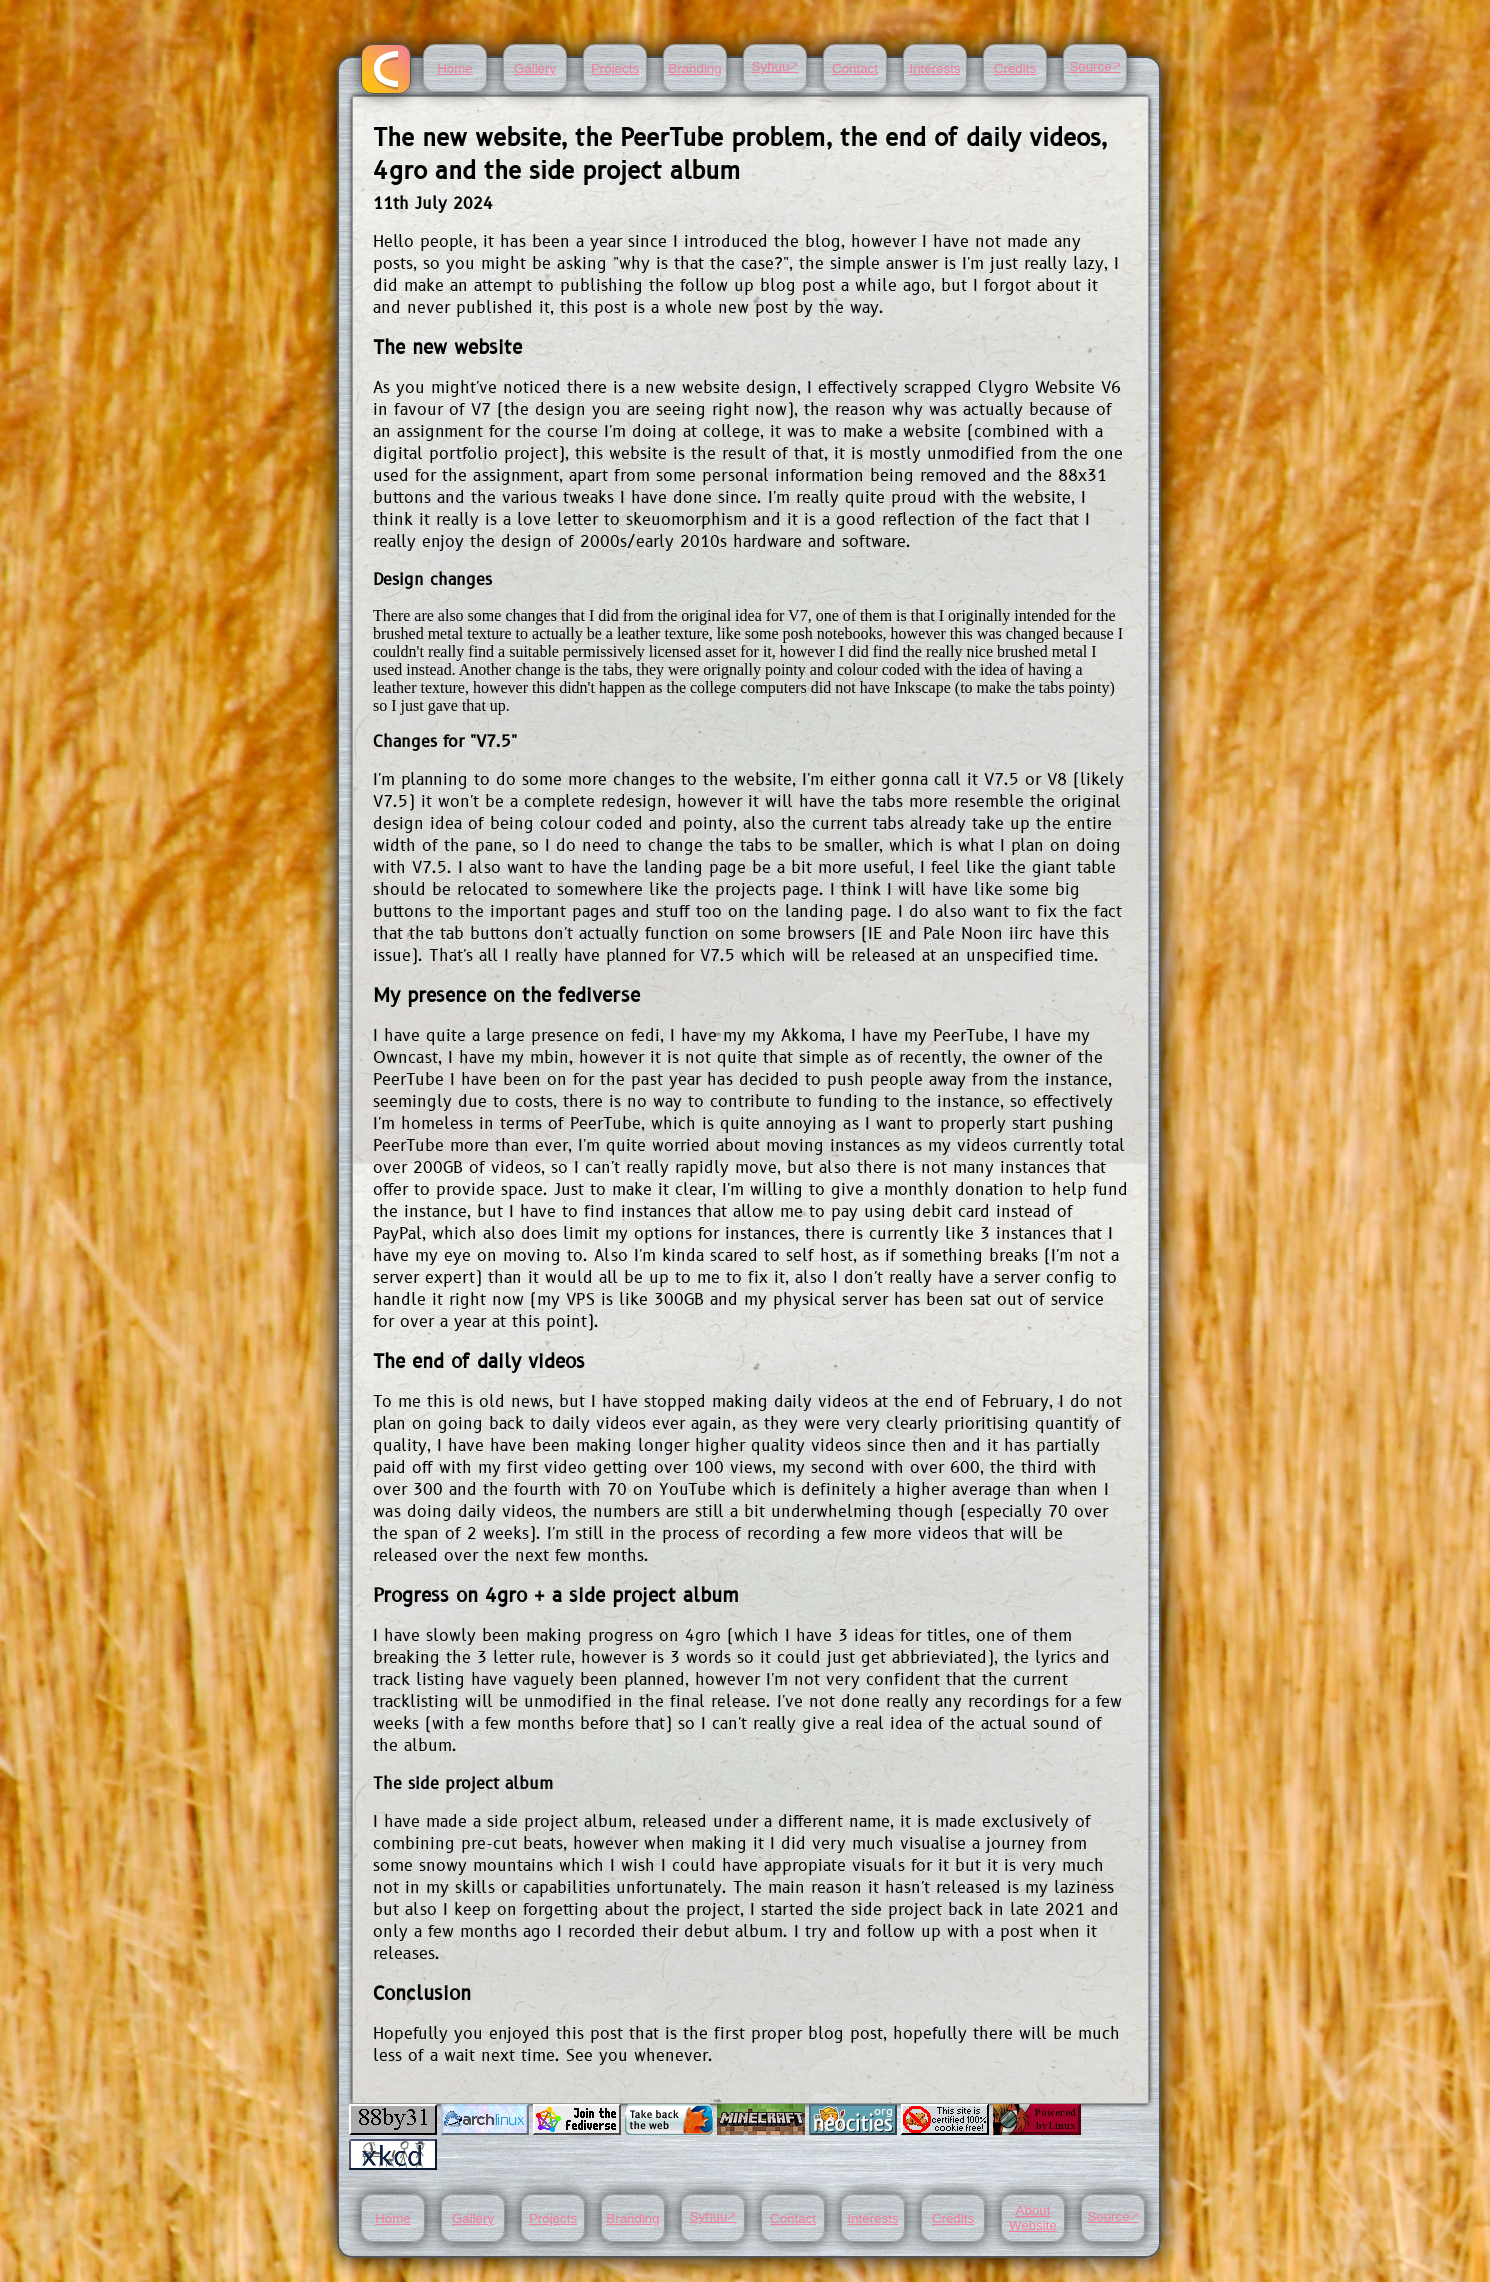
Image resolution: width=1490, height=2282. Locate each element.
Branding (694, 68)
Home (455, 68)
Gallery (535, 68)
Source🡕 (1094, 66)
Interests (934, 68)
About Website (1033, 2218)
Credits (1015, 68)
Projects (615, 68)
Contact (855, 68)
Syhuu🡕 (775, 66)
